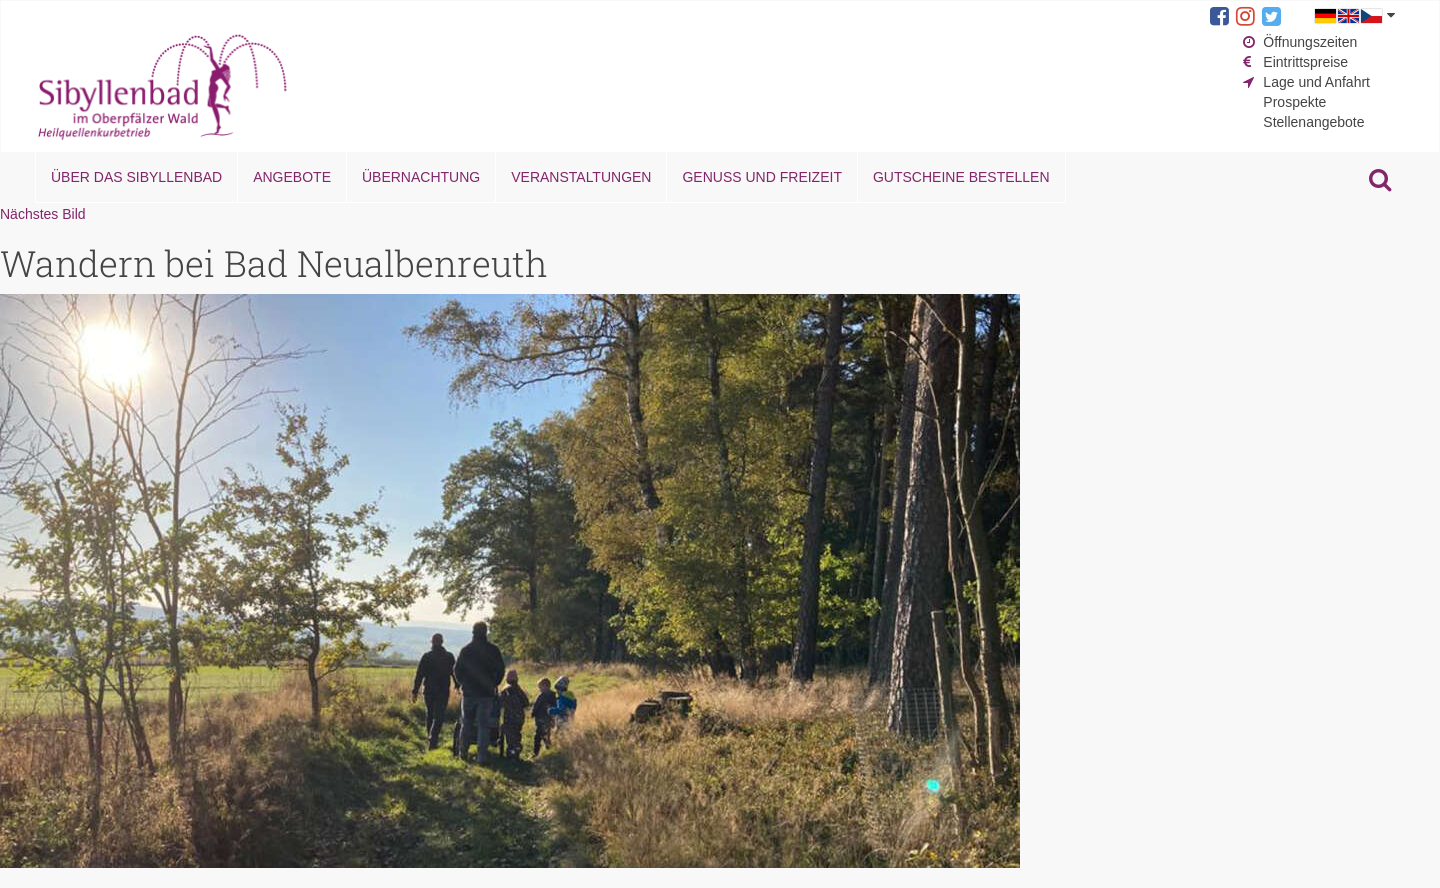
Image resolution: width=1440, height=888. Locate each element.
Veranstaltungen (581, 177)
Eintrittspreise (1305, 62)
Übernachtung (421, 177)
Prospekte (1294, 102)
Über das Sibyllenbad (136, 177)
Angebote (292, 177)
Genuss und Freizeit (761, 177)
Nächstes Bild (43, 214)
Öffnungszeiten (1310, 42)
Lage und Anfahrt (1316, 82)
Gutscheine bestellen (961, 177)
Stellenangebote (1313, 122)
